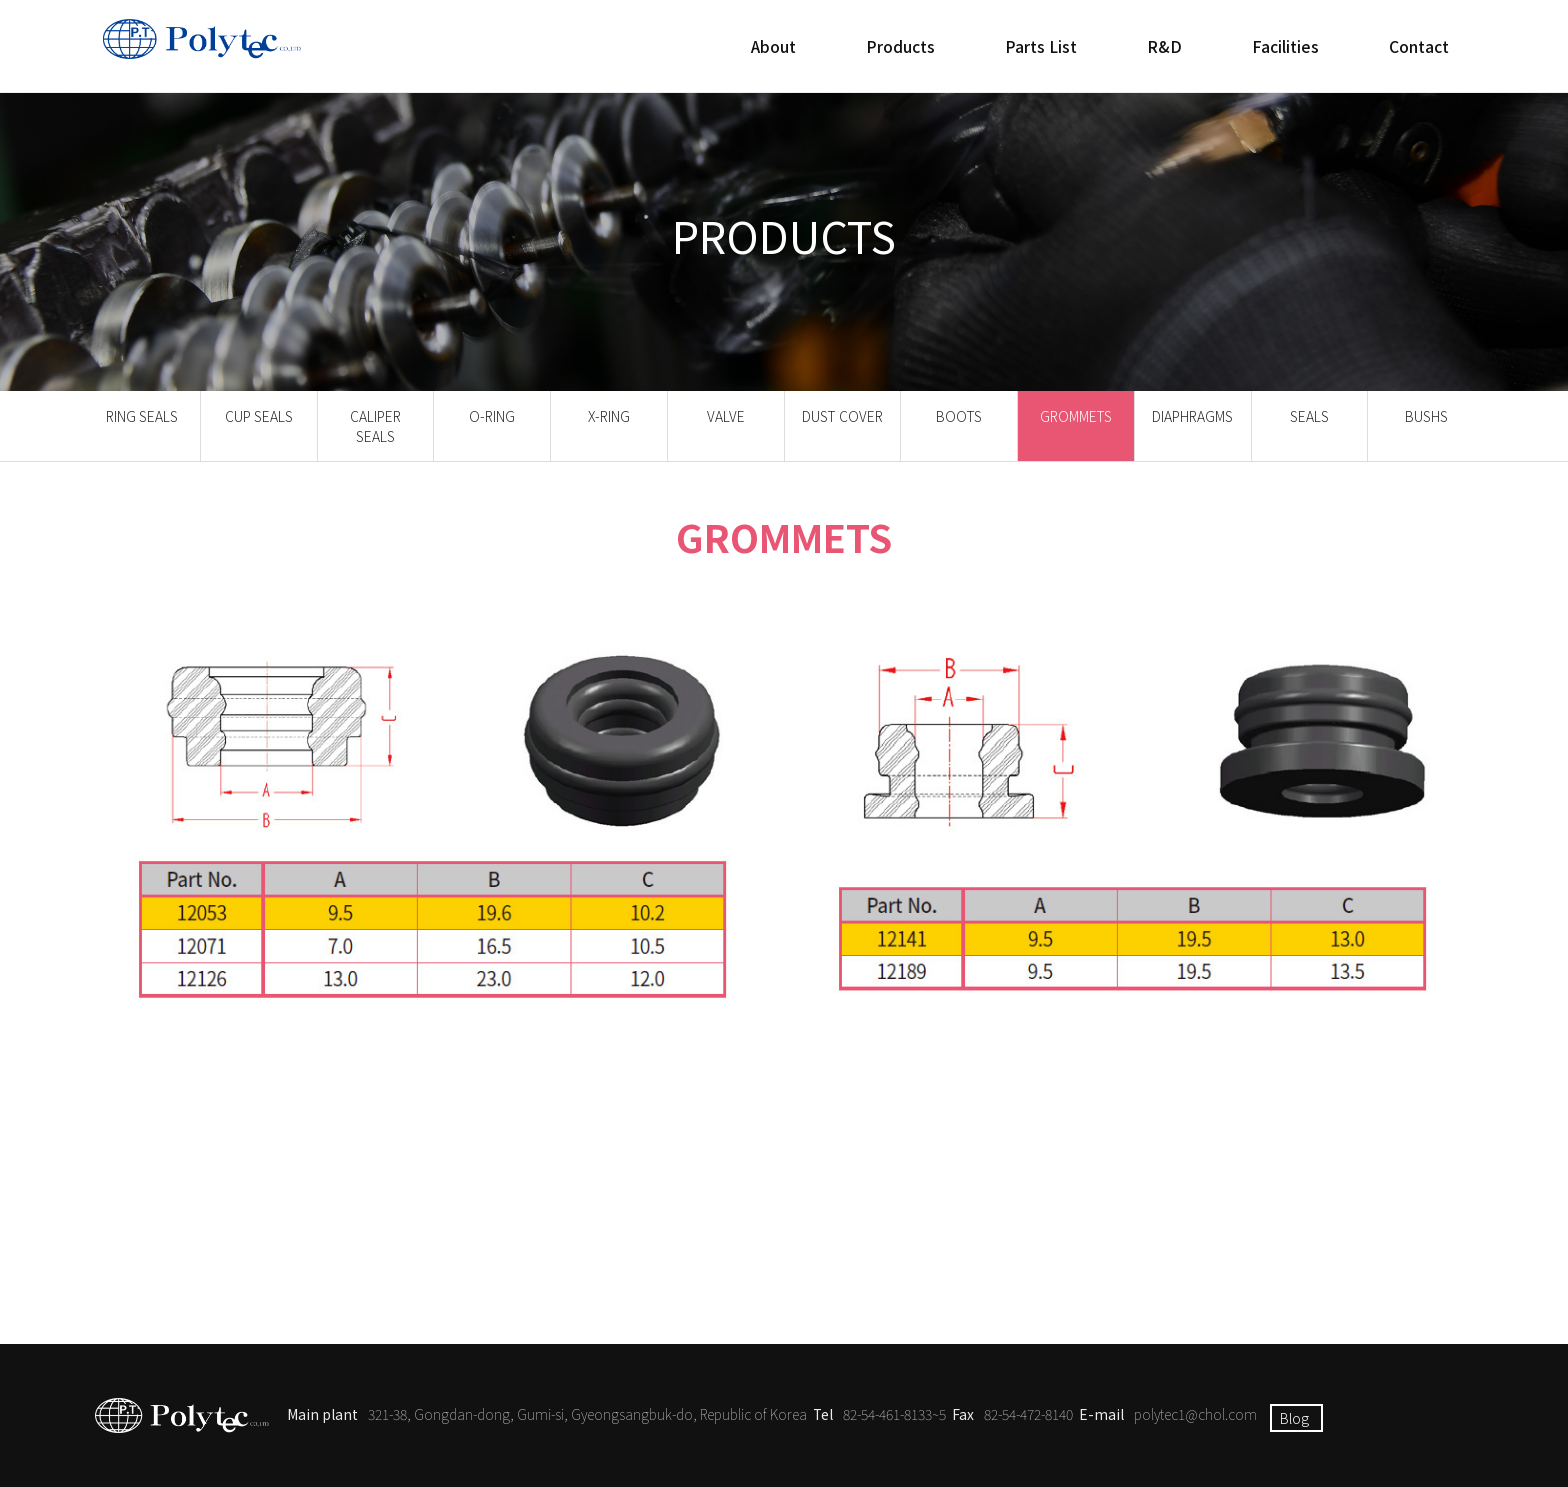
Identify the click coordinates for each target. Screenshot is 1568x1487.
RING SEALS (142, 416)
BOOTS (959, 416)
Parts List (1041, 46)
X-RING (608, 416)
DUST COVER (842, 416)
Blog (1294, 1418)
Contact (1419, 46)
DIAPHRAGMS (1192, 416)
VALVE (726, 416)
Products (900, 46)
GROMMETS (1075, 416)
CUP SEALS (259, 416)
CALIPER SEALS (375, 426)
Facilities (1285, 46)
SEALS (1309, 416)
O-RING (492, 416)
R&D (1164, 46)
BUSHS (1426, 416)
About (773, 46)
